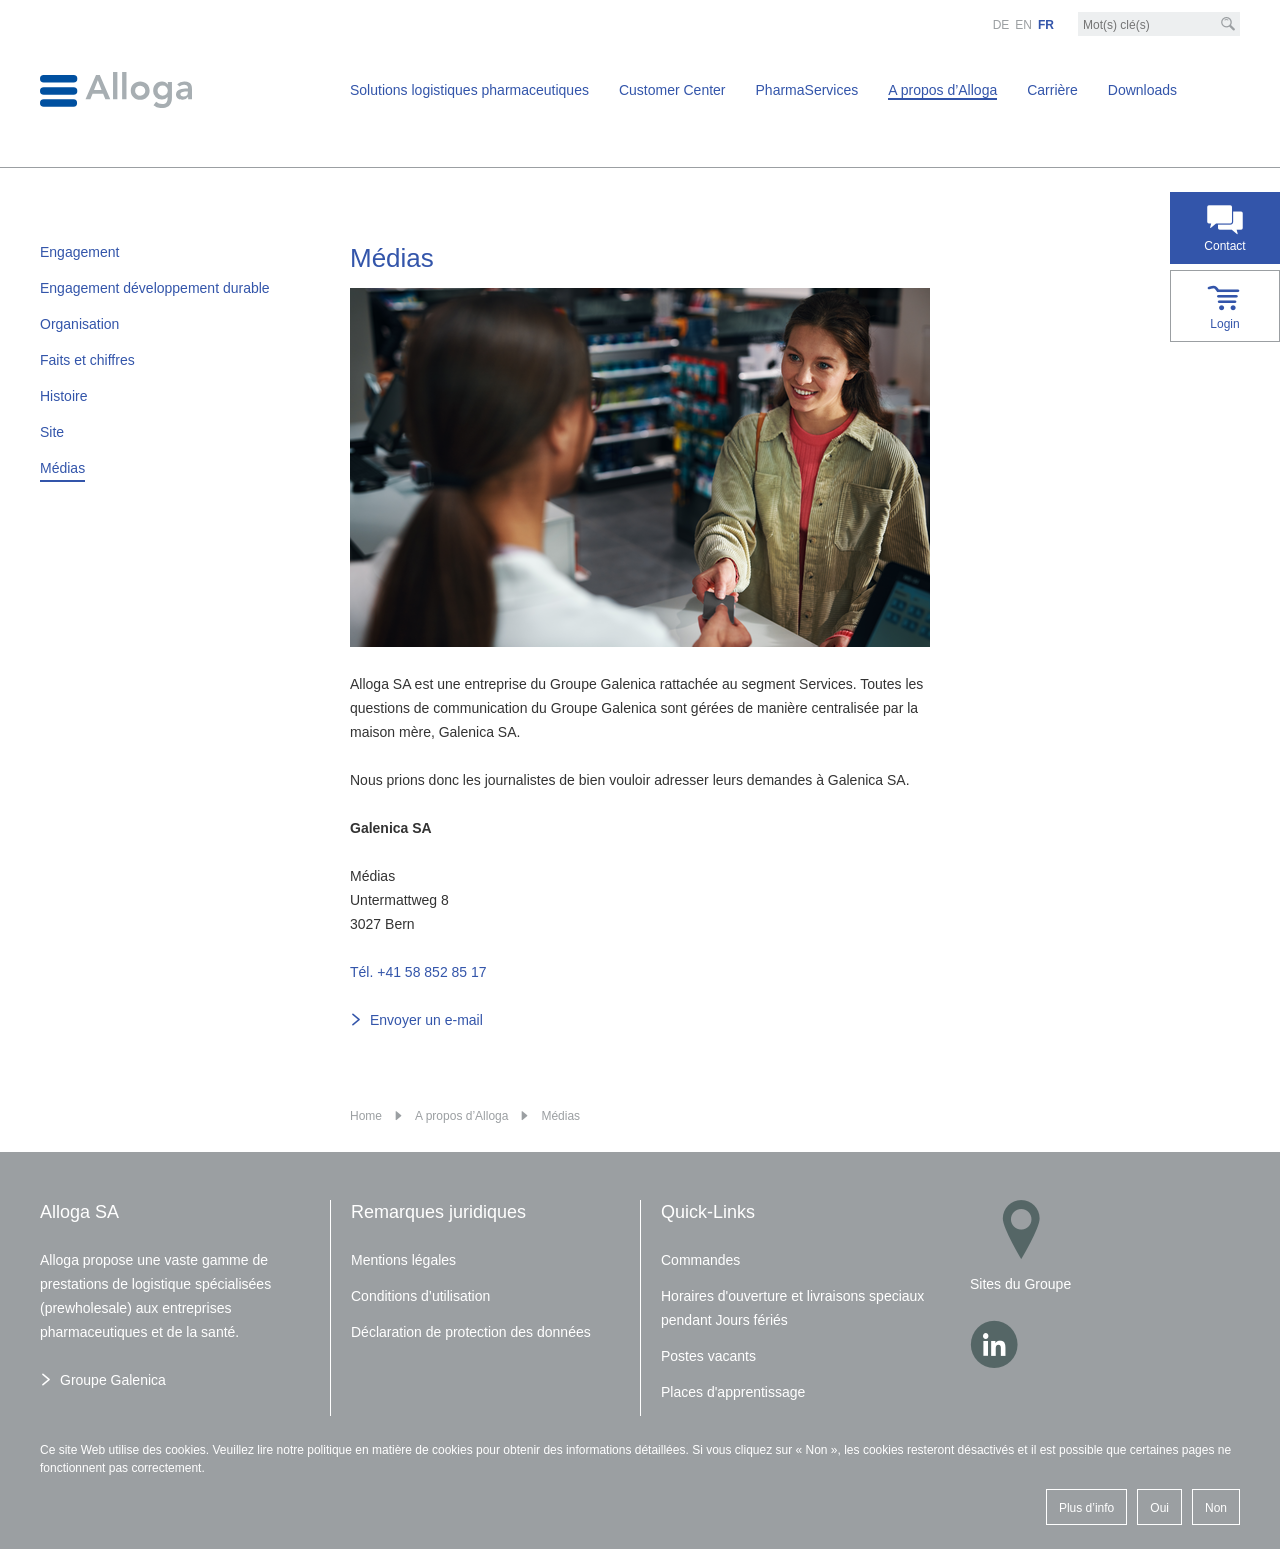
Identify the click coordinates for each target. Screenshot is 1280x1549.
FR (1046, 25)
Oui (1159, 1508)
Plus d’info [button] (1086, 1508)
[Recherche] (1228, 24)
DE (1001, 25)
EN (1023, 25)
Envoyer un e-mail (426, 1020)
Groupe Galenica (113, 1380)
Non (1216, 1508)
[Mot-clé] (1159, 25)
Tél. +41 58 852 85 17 (418, 972)
